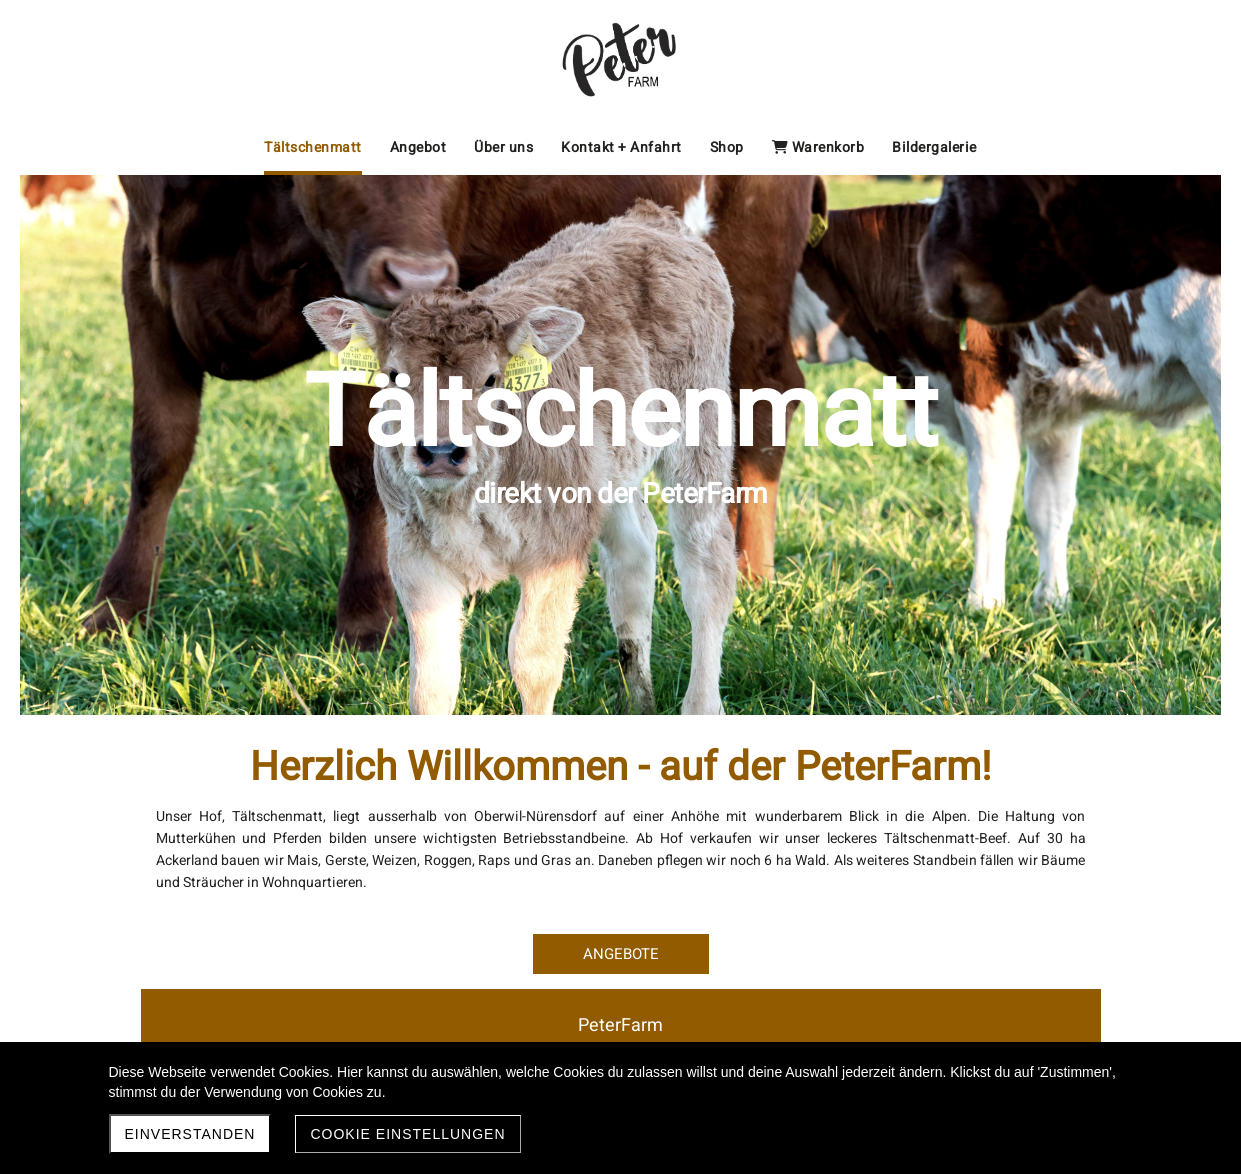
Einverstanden (190, 1134)
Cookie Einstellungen (407, 1134)
